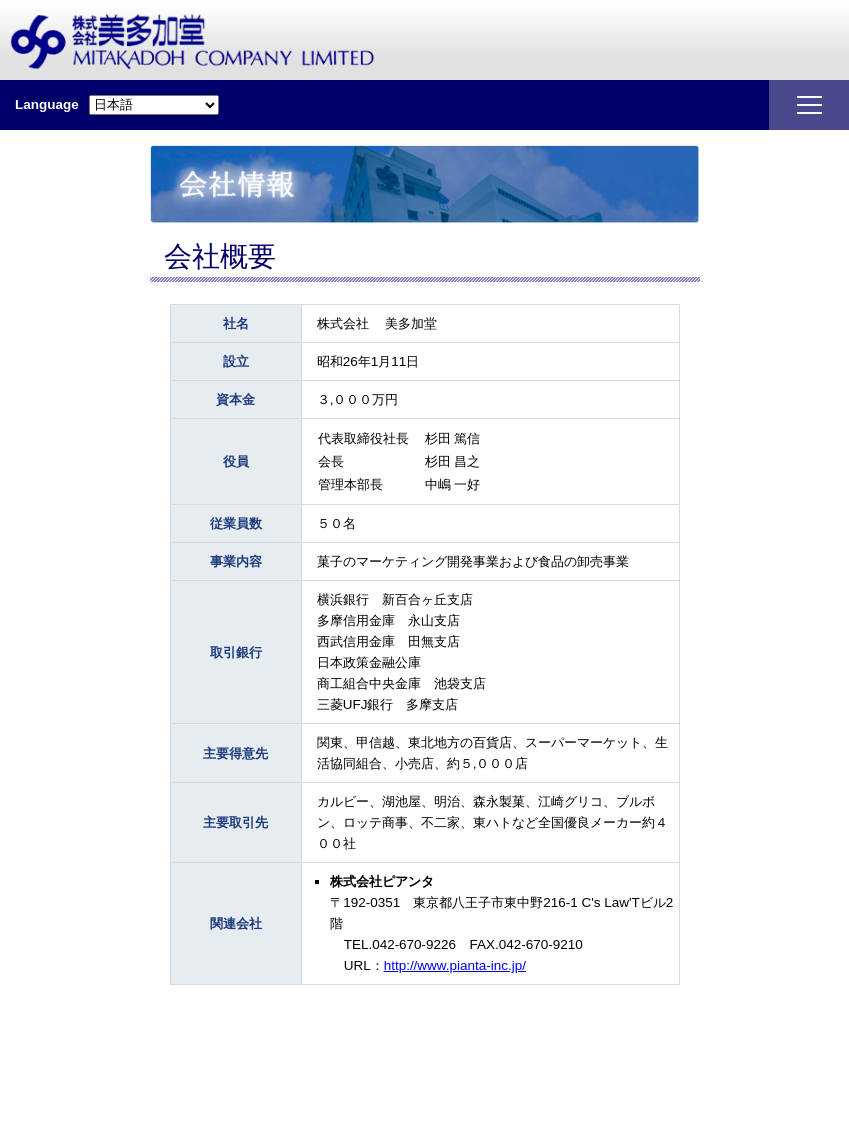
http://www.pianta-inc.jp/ (455, 965)
